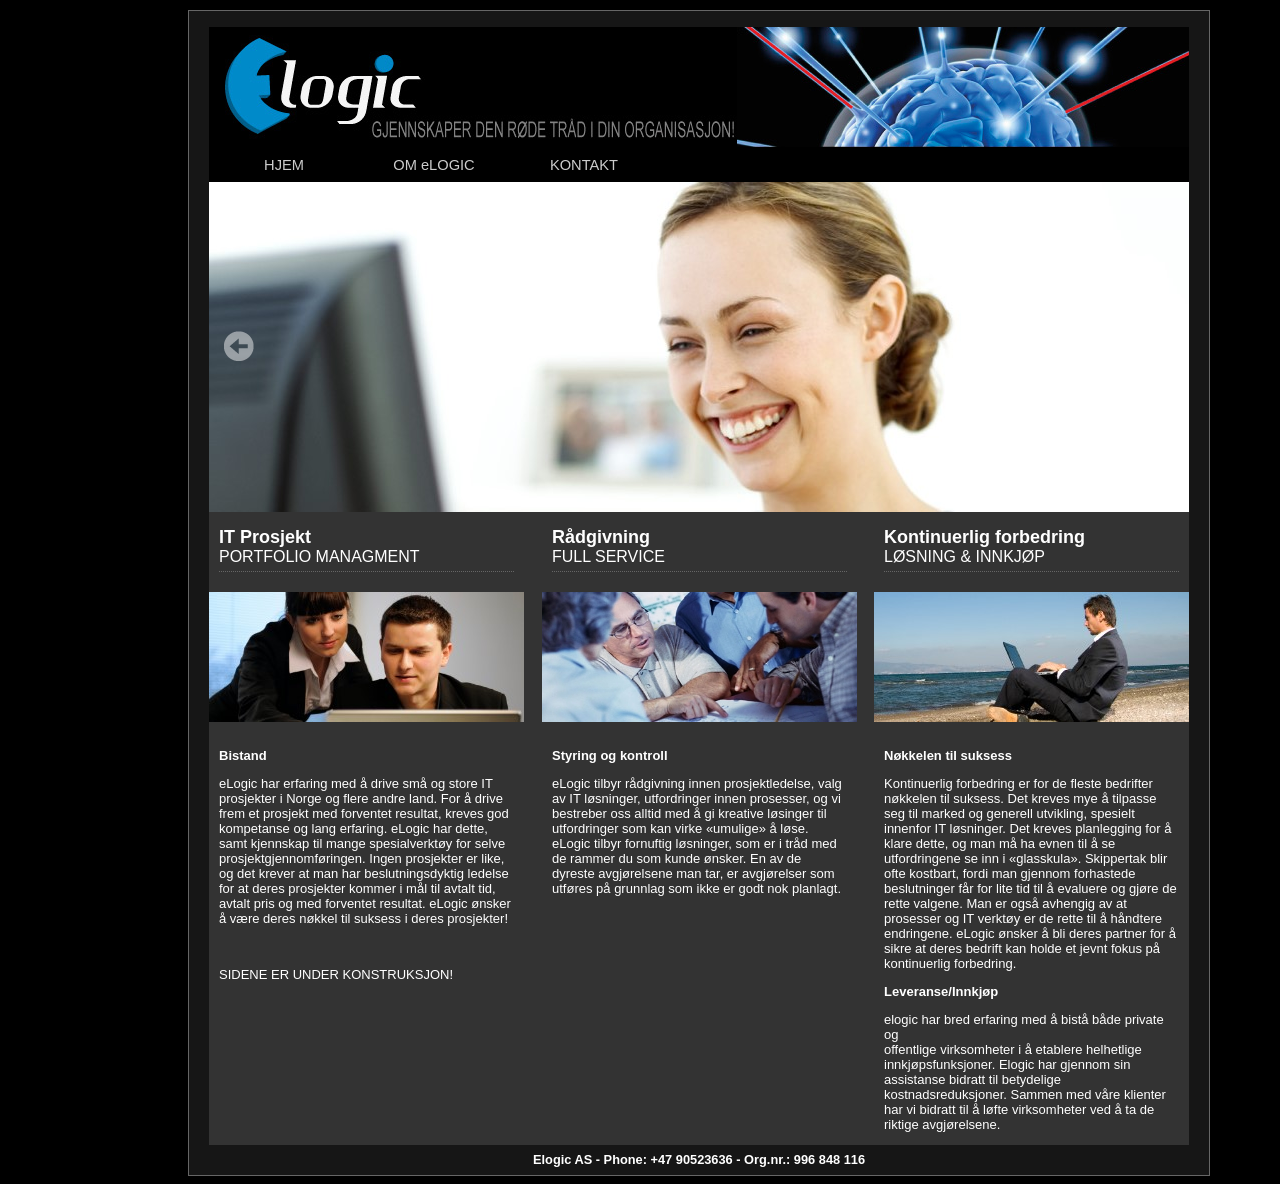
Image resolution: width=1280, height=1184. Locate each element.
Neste (1159, 346)
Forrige (239, 346)
